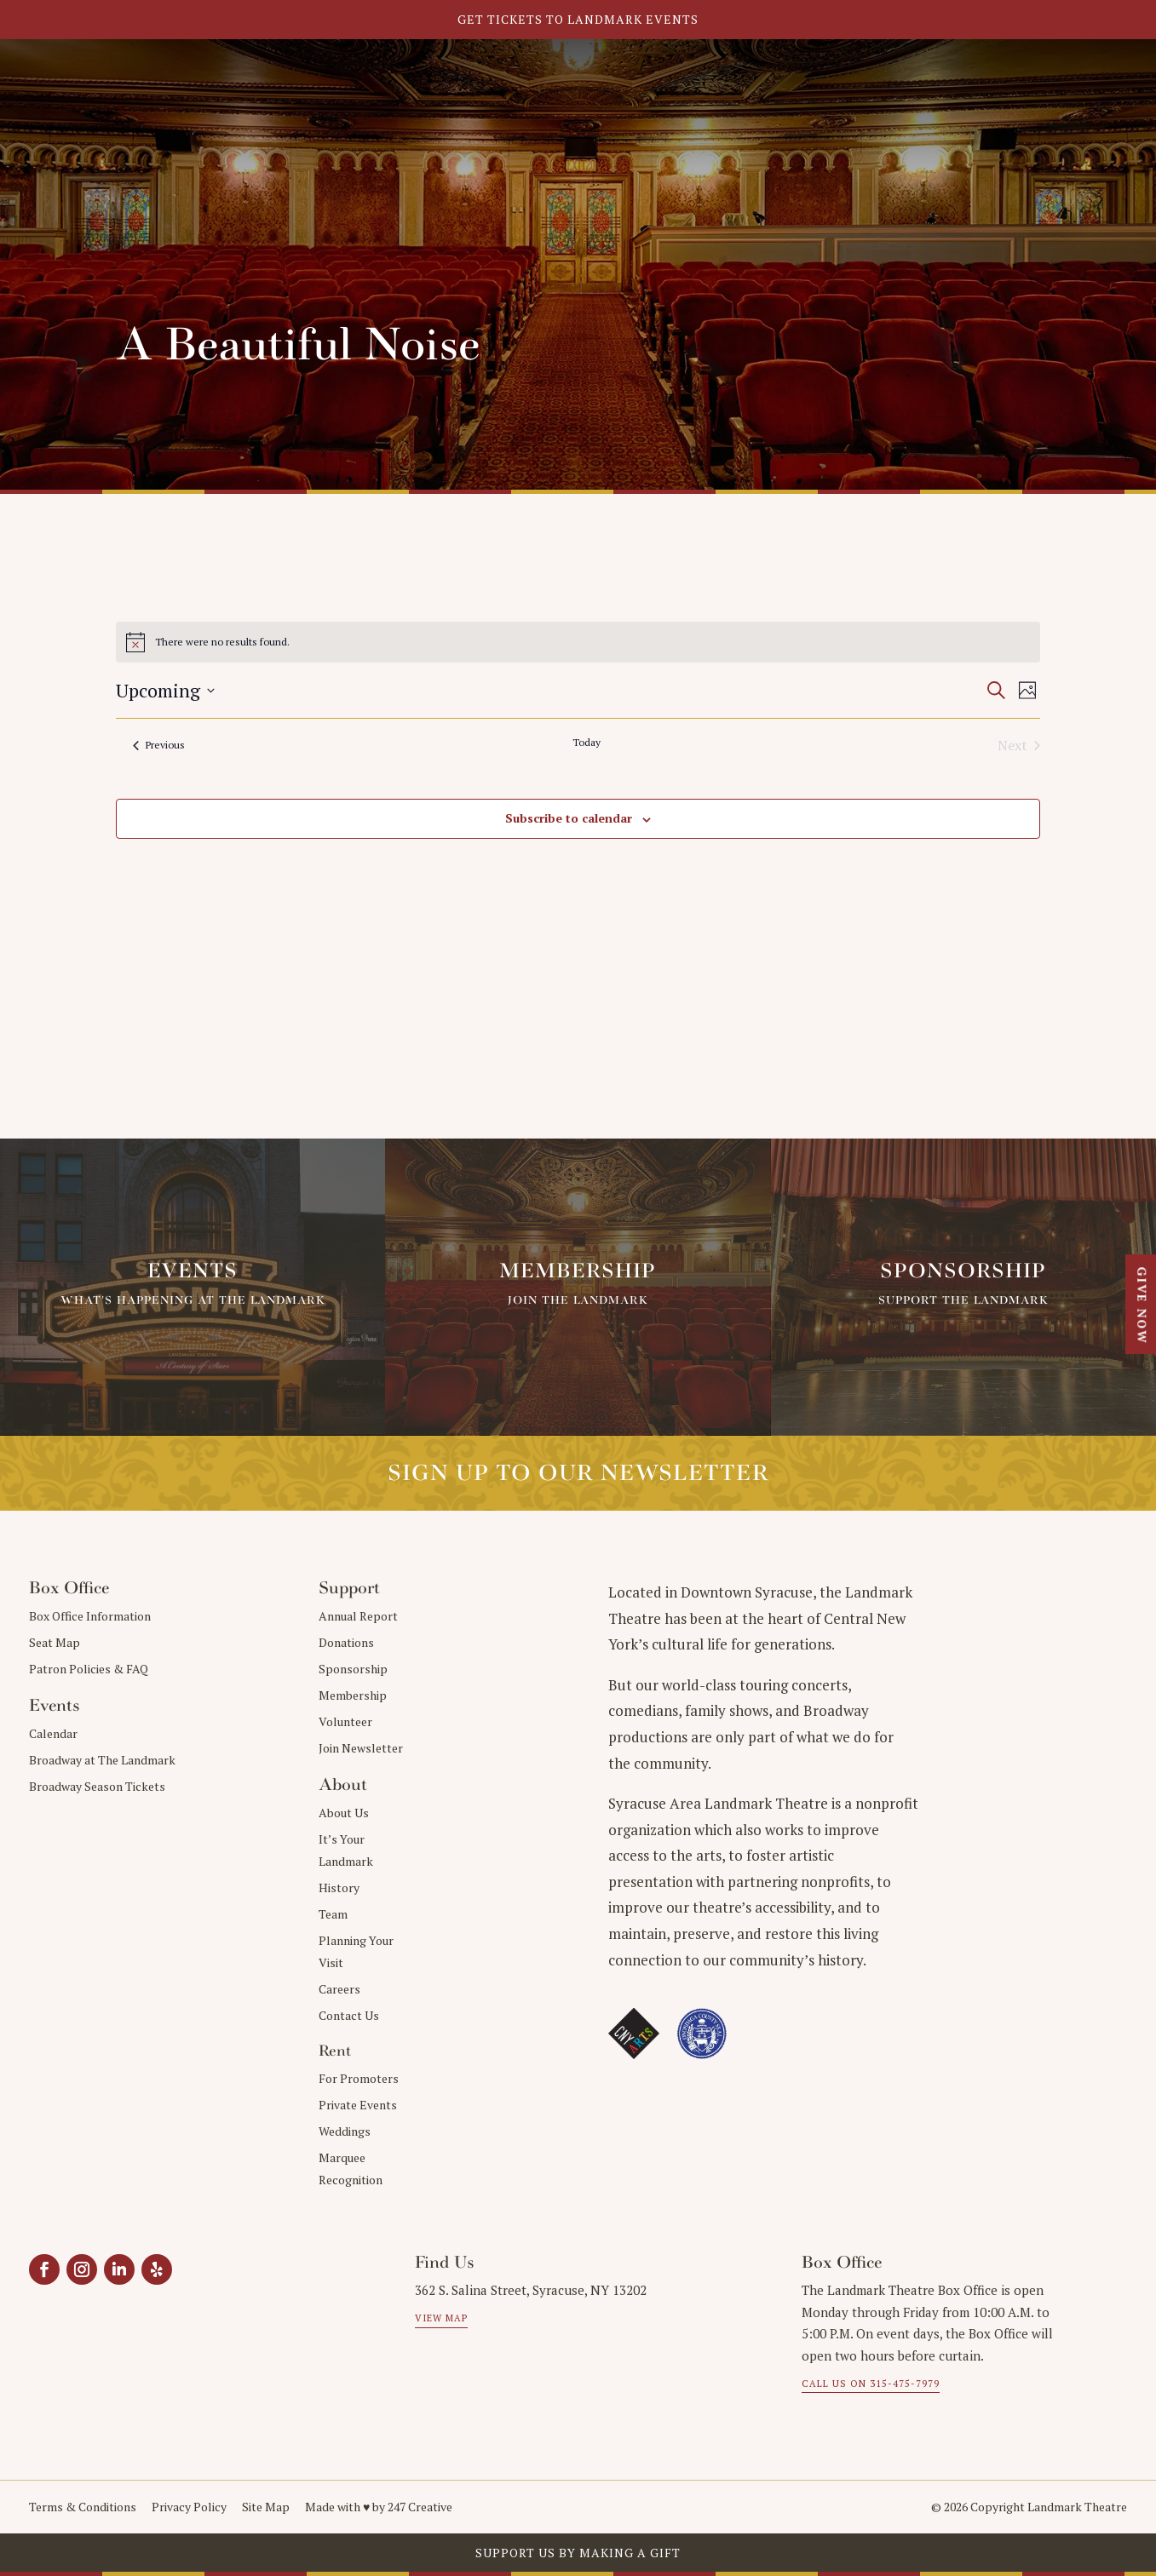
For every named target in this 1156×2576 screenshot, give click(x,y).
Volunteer (345, 1721)
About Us (344, 1812)
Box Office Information (90, 1616)
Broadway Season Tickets (97, 1786)
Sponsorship (353, 1669)
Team (333, 1914)
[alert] (578, 642)
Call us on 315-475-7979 (871, 2384)
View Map (441, 2318)
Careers (339, 1989)
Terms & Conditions (82, 2507)
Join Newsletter (361, 1748)
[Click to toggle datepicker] (165, 690)
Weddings (345, 2131)
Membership (353, 1695)
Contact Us (349, 2015)
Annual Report (358, 1616)
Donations (346, 1642)
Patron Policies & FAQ (88, 1669)
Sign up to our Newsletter (578, 1473)
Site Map (266, 2507)
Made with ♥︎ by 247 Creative (378, 2507)
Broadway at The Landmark (102, 1760)
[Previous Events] (159, 745)
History (339, 1887)
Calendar (53, 1733)
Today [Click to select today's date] (586, 742)
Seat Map (54, 1642)
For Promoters (359, 2078)
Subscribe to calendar (568, 818)
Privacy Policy (189, 2507)
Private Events (358, 2105)
